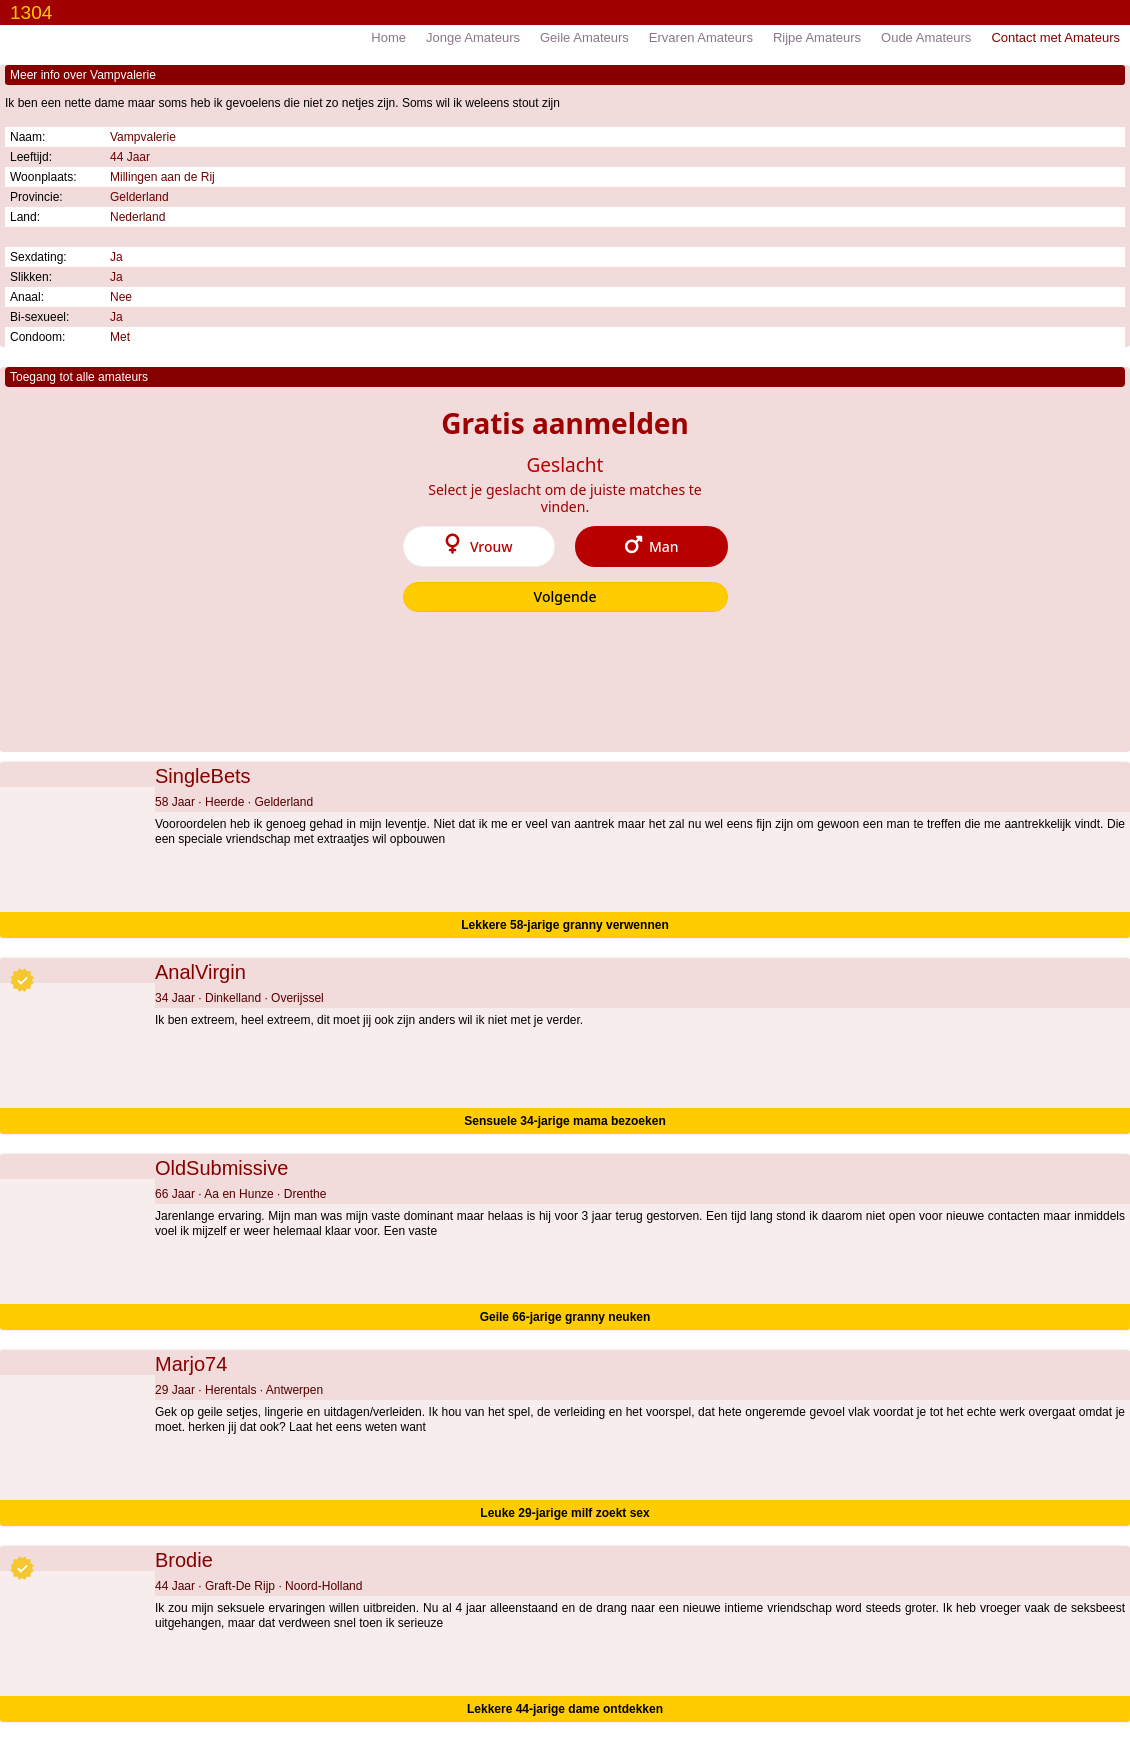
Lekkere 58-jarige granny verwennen (564, 925)
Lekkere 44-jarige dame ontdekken (565, 1709)
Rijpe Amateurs (817, 37)
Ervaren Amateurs (701, 37)
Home (388, 37)
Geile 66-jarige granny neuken (565, 1317)
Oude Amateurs (926, 37)
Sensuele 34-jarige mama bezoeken (564, 1121)
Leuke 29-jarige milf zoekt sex (564, 1513)
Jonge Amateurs (473, 37)
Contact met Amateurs (1055, 37)
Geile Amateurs (584, 37)
